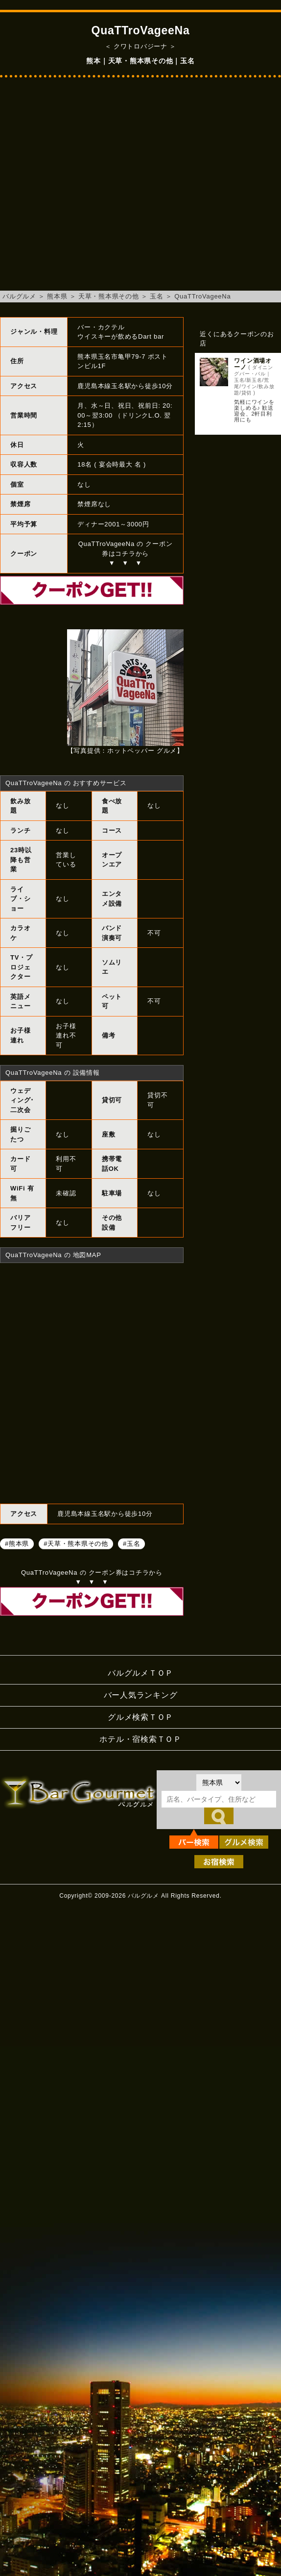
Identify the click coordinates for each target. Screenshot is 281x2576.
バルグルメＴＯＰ (140, 1673)
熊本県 (57, 296)
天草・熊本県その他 (108, 296)
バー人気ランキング (141, 1695)
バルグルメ (19, 296)
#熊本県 (17, 1543)
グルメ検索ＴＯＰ (140, 1717)
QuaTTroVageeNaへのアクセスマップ (92, 1382)
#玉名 (131, 1543)
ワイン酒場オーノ (253, 364)
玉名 (157, 296)
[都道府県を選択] (218, 1782)
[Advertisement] (92, 189)
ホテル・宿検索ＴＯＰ (140, 1739)
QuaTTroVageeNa (202, 296)
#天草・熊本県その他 (76, 1543)
